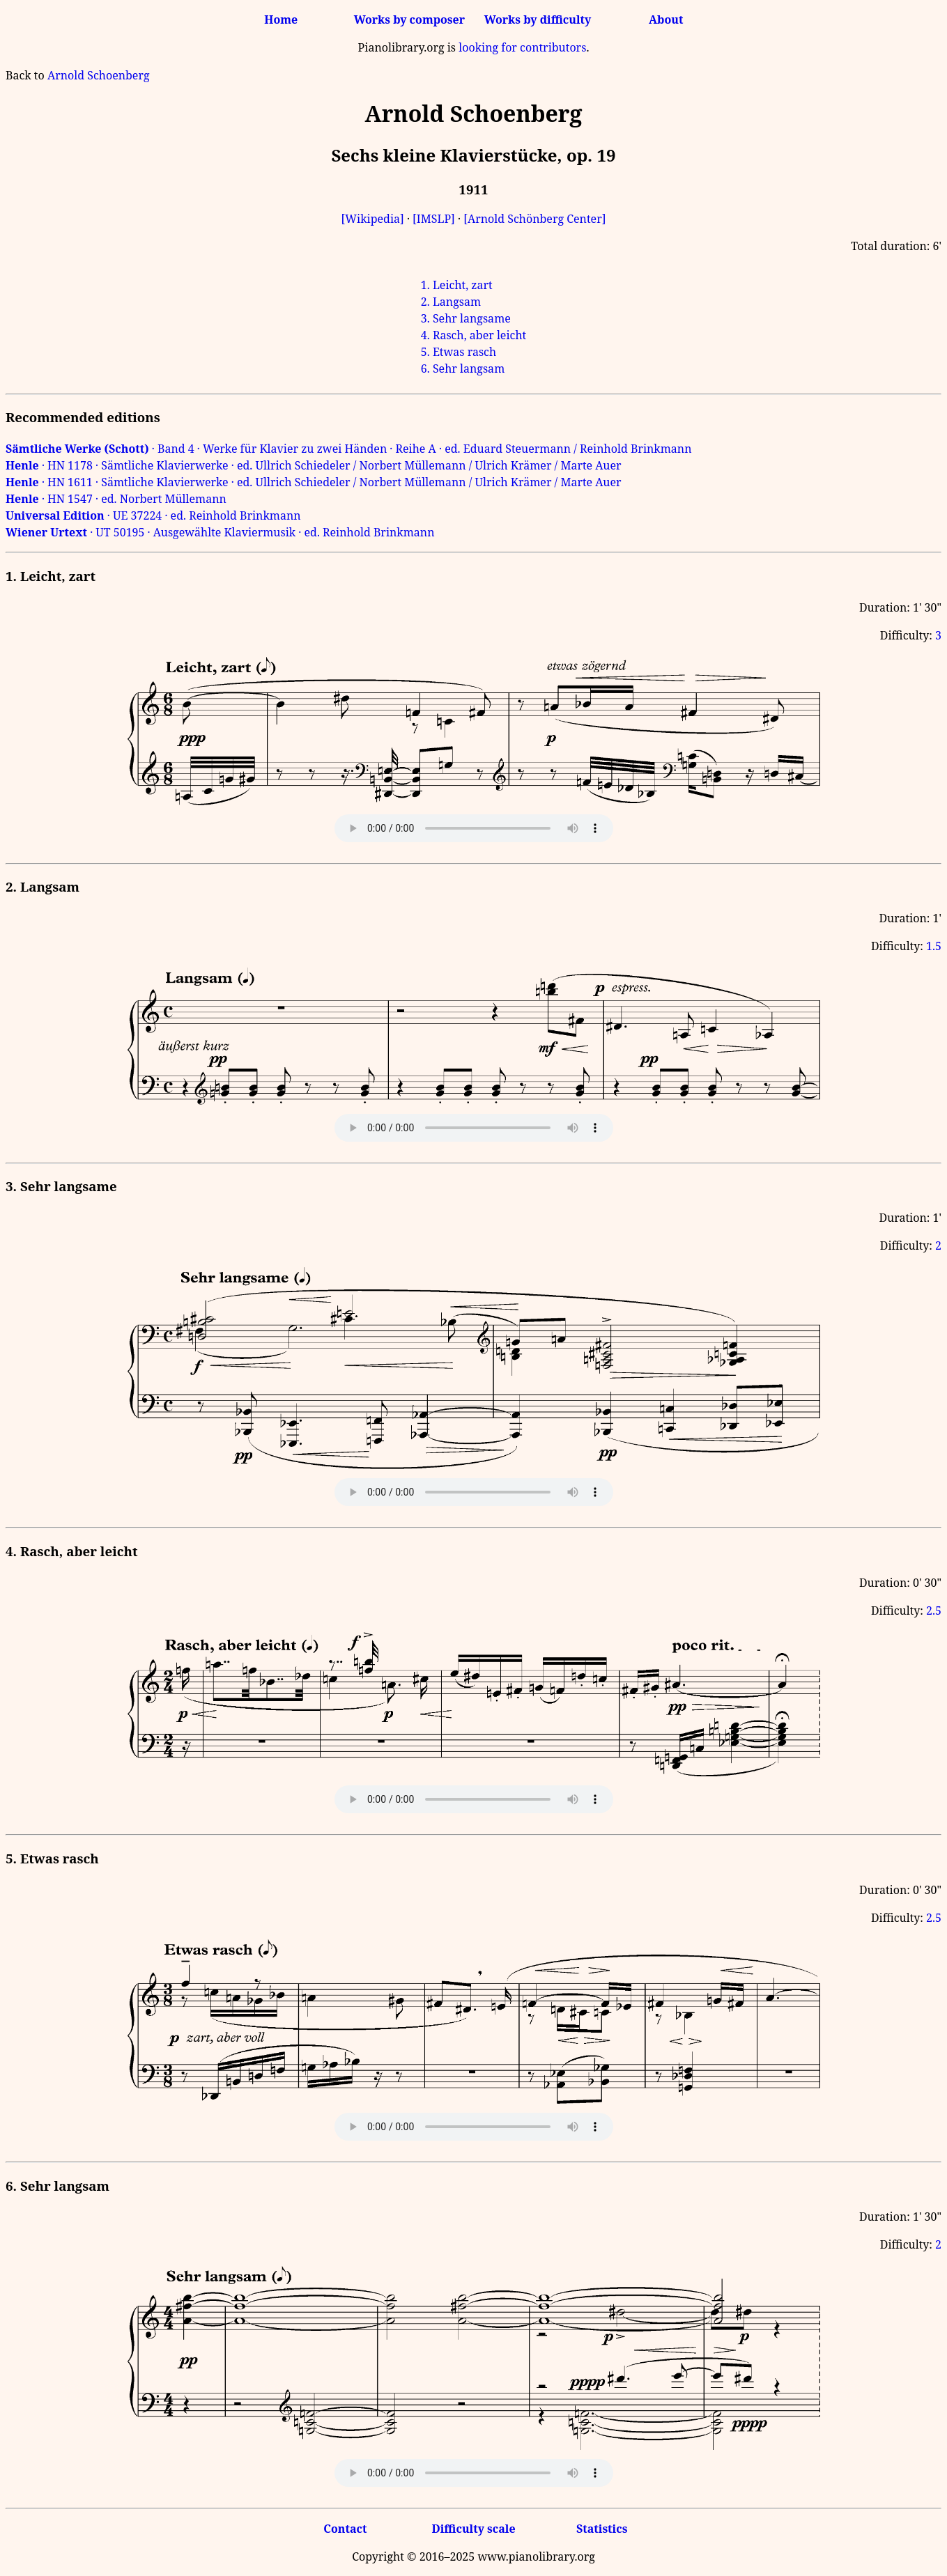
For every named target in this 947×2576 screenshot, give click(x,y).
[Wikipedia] (372, 218)
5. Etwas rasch (458, 351)
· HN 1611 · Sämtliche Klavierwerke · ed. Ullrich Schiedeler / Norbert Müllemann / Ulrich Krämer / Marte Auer (314, 482)
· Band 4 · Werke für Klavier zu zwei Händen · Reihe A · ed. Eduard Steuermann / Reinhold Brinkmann (348, 448)
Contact (345, 2528)
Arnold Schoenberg (98, 75)
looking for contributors (522, 47)
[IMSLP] (434, 218)
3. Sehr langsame (466, 318)
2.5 (933, 1610)
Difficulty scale (473, 2528)
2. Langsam (451, 301)
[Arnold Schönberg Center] (534, 218)
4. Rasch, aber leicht (473, 335)
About (666, 19)
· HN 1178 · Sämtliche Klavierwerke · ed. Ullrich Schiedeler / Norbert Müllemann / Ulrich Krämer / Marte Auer (314, 465)
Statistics (601, 2528)
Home (281, 19)
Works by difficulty (538, 19)
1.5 (933, 946)
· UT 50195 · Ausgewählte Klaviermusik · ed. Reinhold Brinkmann (220, 532)
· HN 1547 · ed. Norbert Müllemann (116, 498)
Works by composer (409, 19)
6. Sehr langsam (463, 368)
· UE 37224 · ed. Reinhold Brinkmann (153, 515)
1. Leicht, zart (457, 285)
